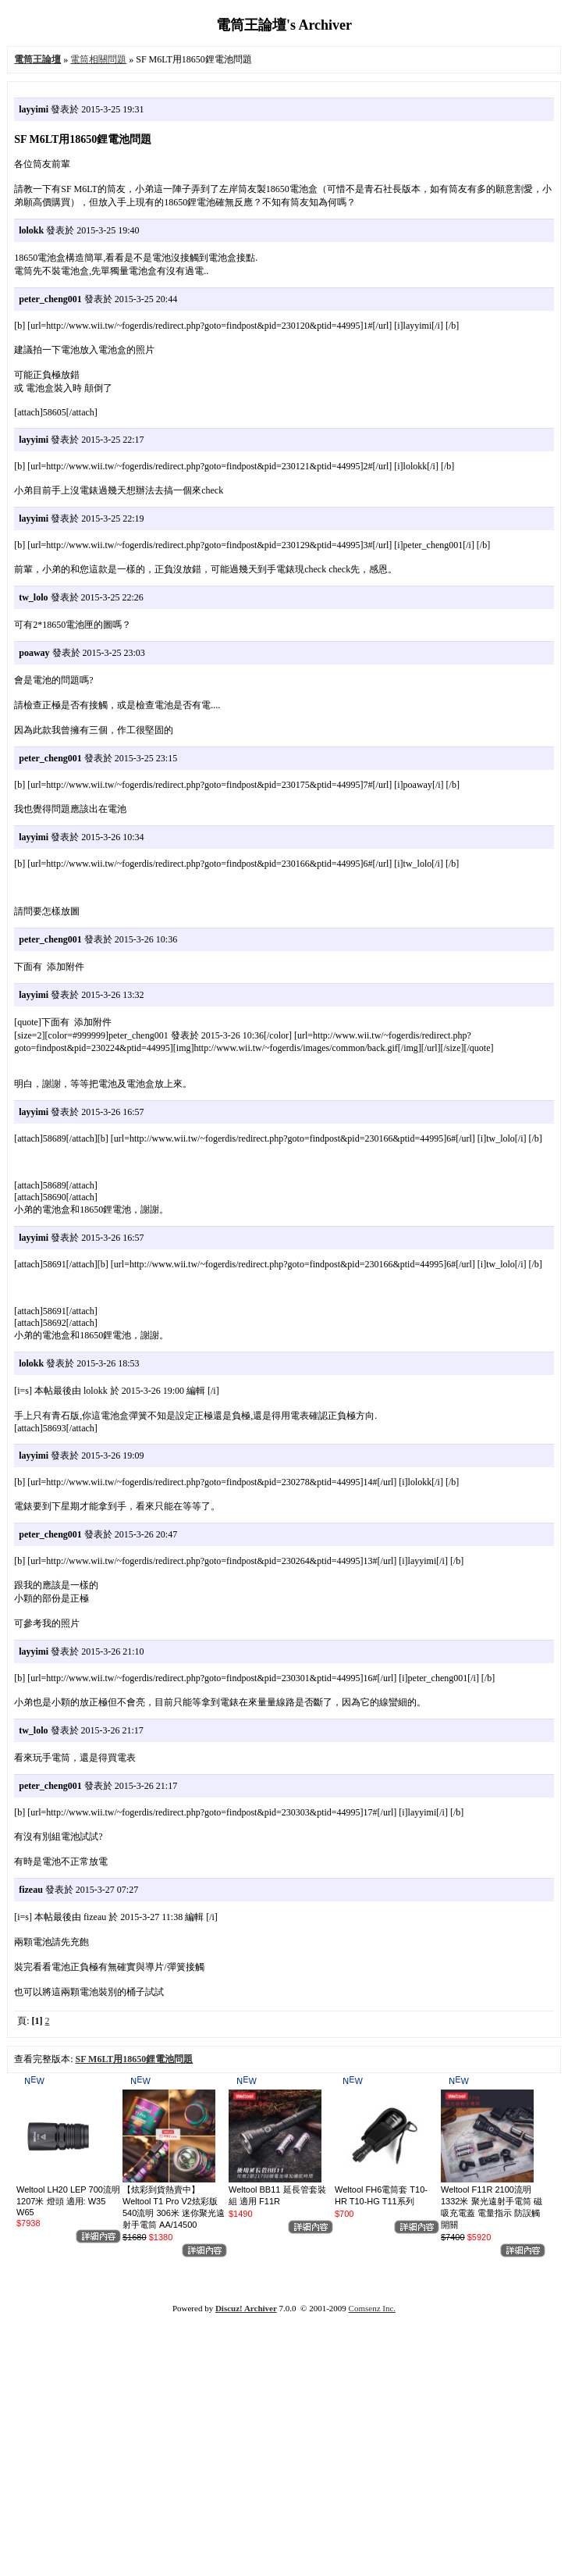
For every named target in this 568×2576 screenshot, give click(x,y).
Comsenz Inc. (372, 2308)
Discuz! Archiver (246, 2308)
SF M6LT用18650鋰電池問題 (134, 2059)
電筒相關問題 (98, 59)
